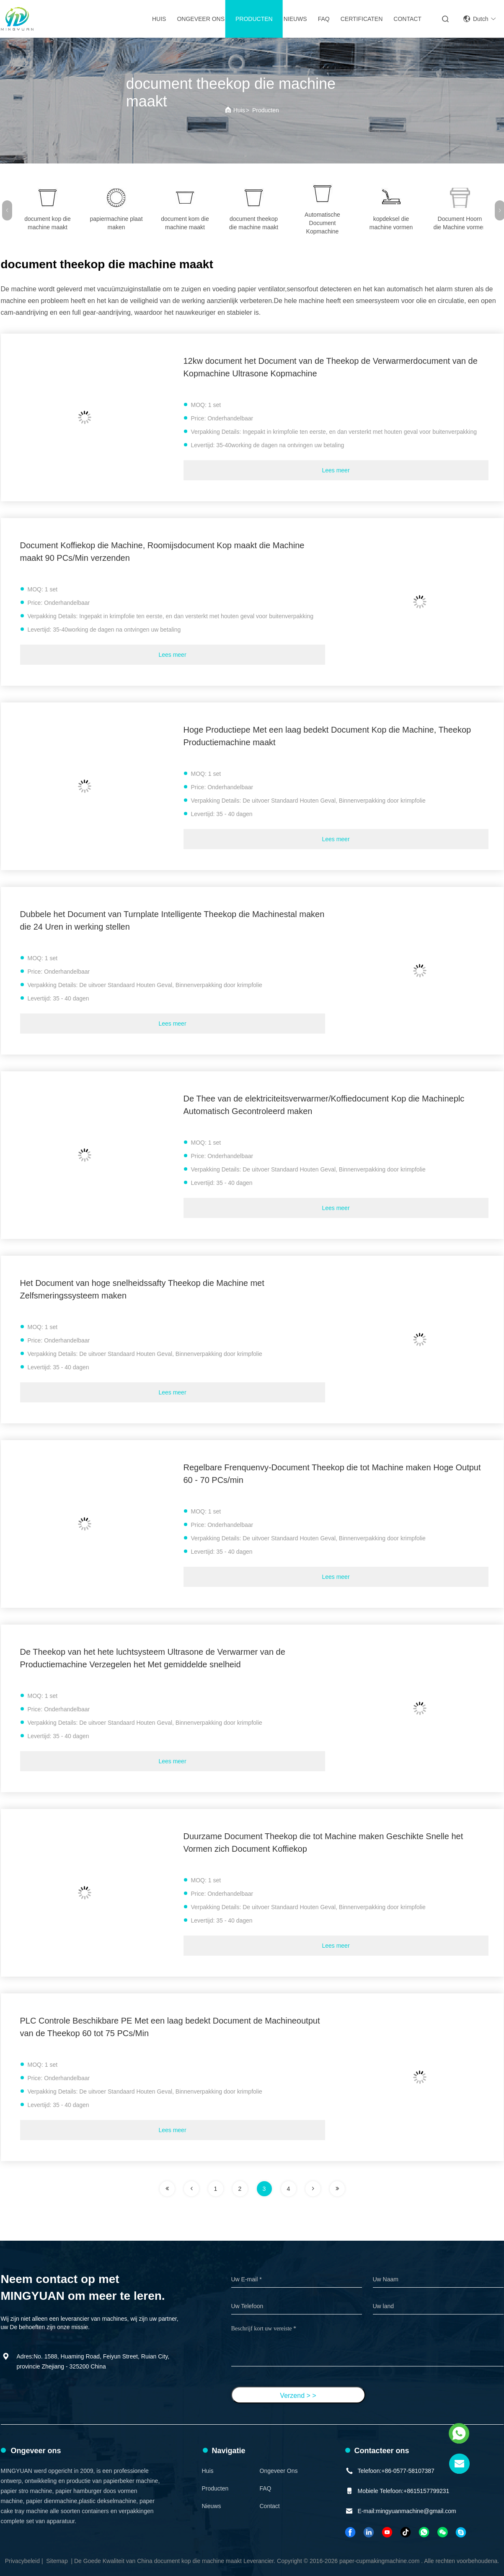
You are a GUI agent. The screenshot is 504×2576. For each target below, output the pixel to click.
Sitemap (56, 2561)
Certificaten (362, 19)
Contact (407, 19)
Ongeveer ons (201, 19)
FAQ (324, 19)
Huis (159, 19)
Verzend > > (298, 2395)
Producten (254, 19)
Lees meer (335, 470)
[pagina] (167, 2188)
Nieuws (295, 19)
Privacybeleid (22, 2561)
